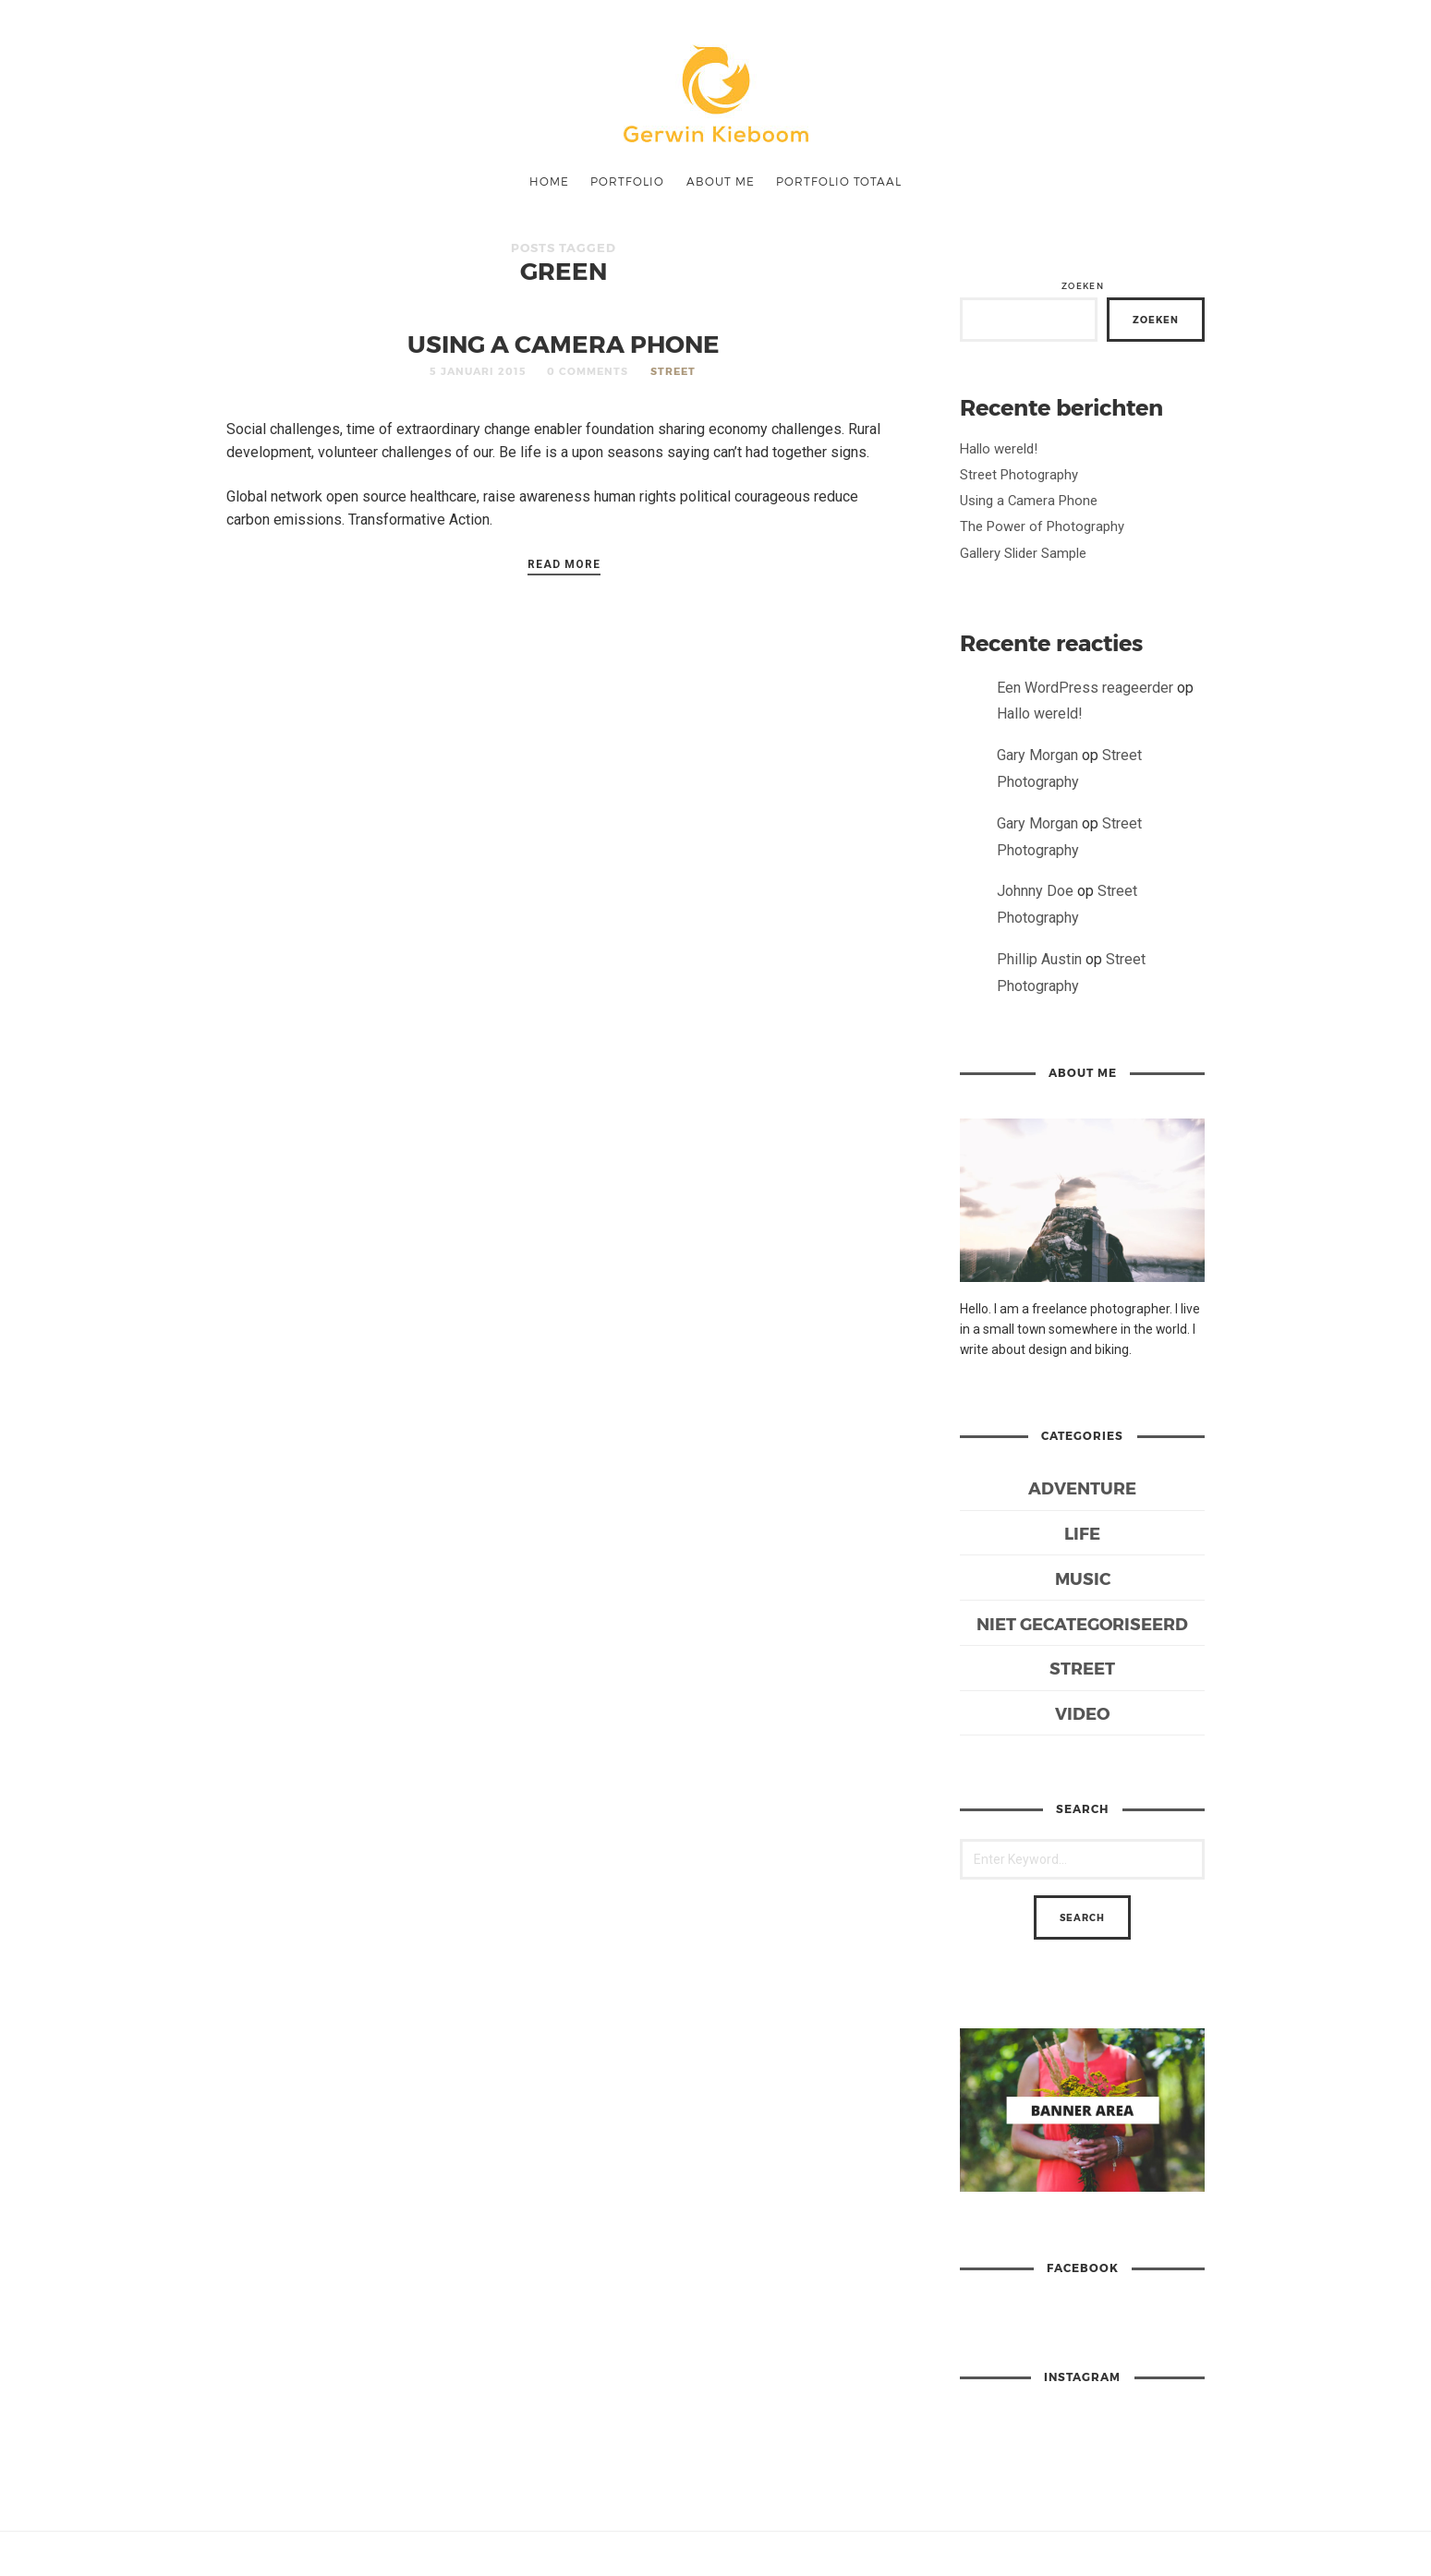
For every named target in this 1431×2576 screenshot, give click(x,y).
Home (549, 181)
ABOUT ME (720, 181)
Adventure (1082, 1487)
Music (1082, 1578)
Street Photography (1019, 474)
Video (1082, 1713)
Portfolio (627, 181)
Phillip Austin (1039, 959)
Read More (564, 564)
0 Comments (587, 371)
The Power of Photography (1042, 526)
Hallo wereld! (998, 449)
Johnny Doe (1035, 891)
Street (673, 371)
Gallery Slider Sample (1023, 553)
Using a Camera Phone (563, 343)
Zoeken (1082, 286)
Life (1082, 1532)
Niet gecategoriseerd (1082, 1623)
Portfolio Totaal (839, 181)
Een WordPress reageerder (1085, 687)
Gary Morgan (1037, 755)
